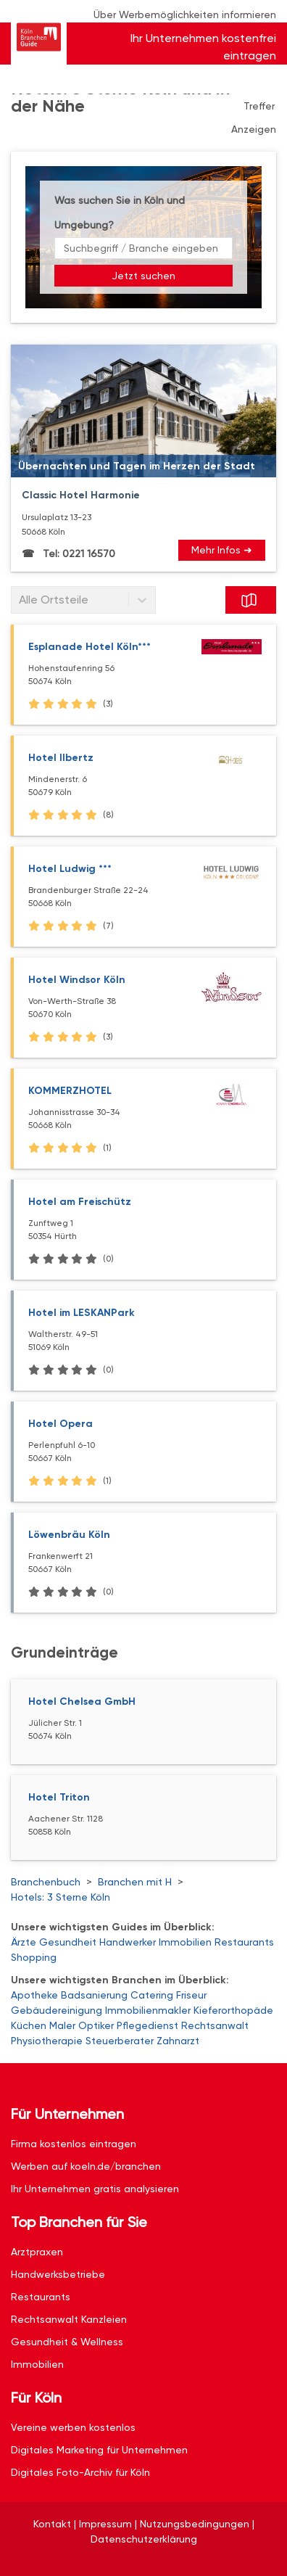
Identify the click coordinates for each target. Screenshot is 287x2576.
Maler (62, 2025)
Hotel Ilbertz (60, 758)
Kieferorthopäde (233, 2010)
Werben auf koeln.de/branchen (86, 2166)
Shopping (34, 1957)
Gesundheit (67, 1942)
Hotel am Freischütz (79, 1202)
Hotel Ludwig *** (70, 869)
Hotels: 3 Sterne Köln (60, 1897)
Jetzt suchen (143, 275)
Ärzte (23, 1942)
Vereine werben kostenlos (73, 2427)
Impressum (105, 2524)
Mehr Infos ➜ (221, 550)
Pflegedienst (147, 2025)
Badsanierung (94, 1995)
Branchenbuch (45, 1882)
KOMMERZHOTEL (70, 1091)
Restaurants (244, 1942)
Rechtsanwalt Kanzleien (69, 2319)
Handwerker (127, 1942)
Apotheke (34, 1995)
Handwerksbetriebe (58, 2274)
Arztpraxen (37, 2252)
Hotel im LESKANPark (81, 1312)
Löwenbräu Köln (69, 1534)
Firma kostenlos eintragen (73, 2143)
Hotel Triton (59, 1797)
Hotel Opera (60, 1423)
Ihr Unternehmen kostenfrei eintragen (203, 46)
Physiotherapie (47, 2040)
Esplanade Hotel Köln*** (89, 647)
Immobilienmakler (148, 2010)
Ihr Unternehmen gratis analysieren (95, 2188)
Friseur (191, 1995)
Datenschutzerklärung (144, 2539)
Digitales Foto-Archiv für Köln (80, 2472)
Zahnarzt (178, 2040)
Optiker (96, 2025)
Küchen (28, 2025)
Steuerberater (120, 2040)
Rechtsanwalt (215, 2025)
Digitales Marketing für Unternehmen (99, 2450)
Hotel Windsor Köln (76, 980)
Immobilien (185, 1942)
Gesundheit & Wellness (67, 2341)
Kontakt (52, 2524)
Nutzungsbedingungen (194, 2524)
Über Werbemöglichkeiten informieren (184, 14)
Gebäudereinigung (56, 2010)
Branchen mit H (135, 1882)
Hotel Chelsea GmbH (82, 1701)
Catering (151, 1995)
